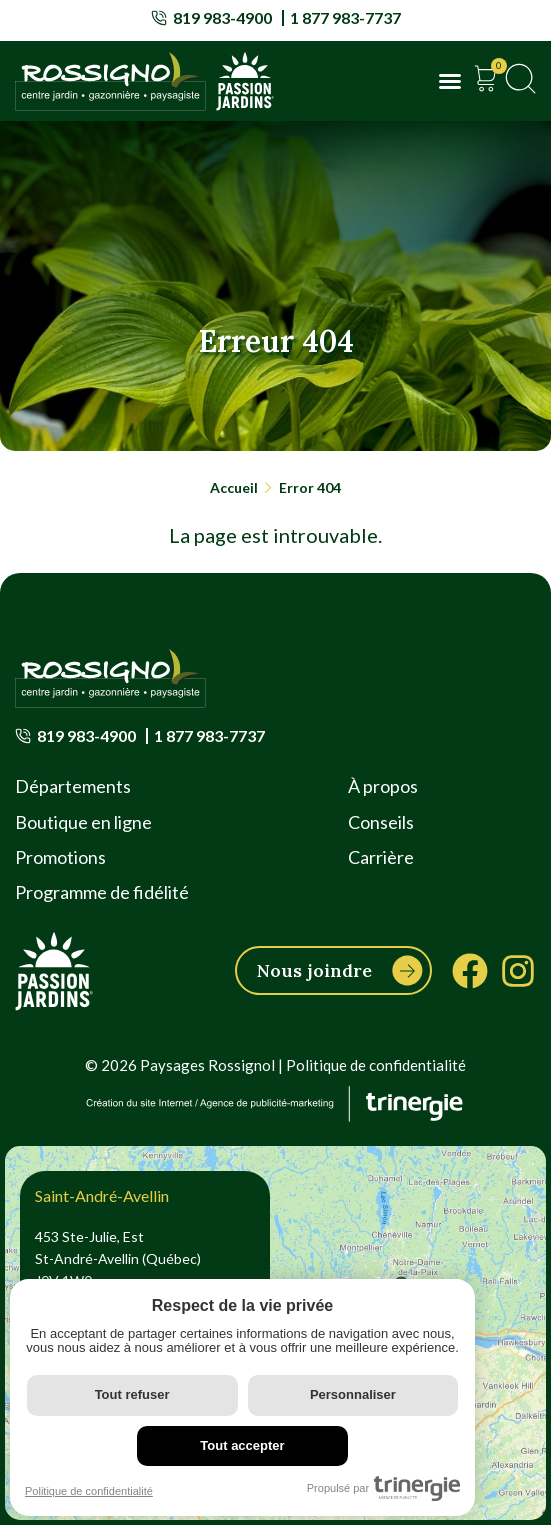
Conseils (381, 822)
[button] (450, 81)
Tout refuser (132, 1394)
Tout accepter (242, 1445)
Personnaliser (353, 1394)
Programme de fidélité (102, 892)
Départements (73, 786)
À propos (383, 786)
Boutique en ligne (83, 822)
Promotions (60, 857)
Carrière (381, 857)
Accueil (234, 487)
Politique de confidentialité (376, 1065)
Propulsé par (383, 1488)
